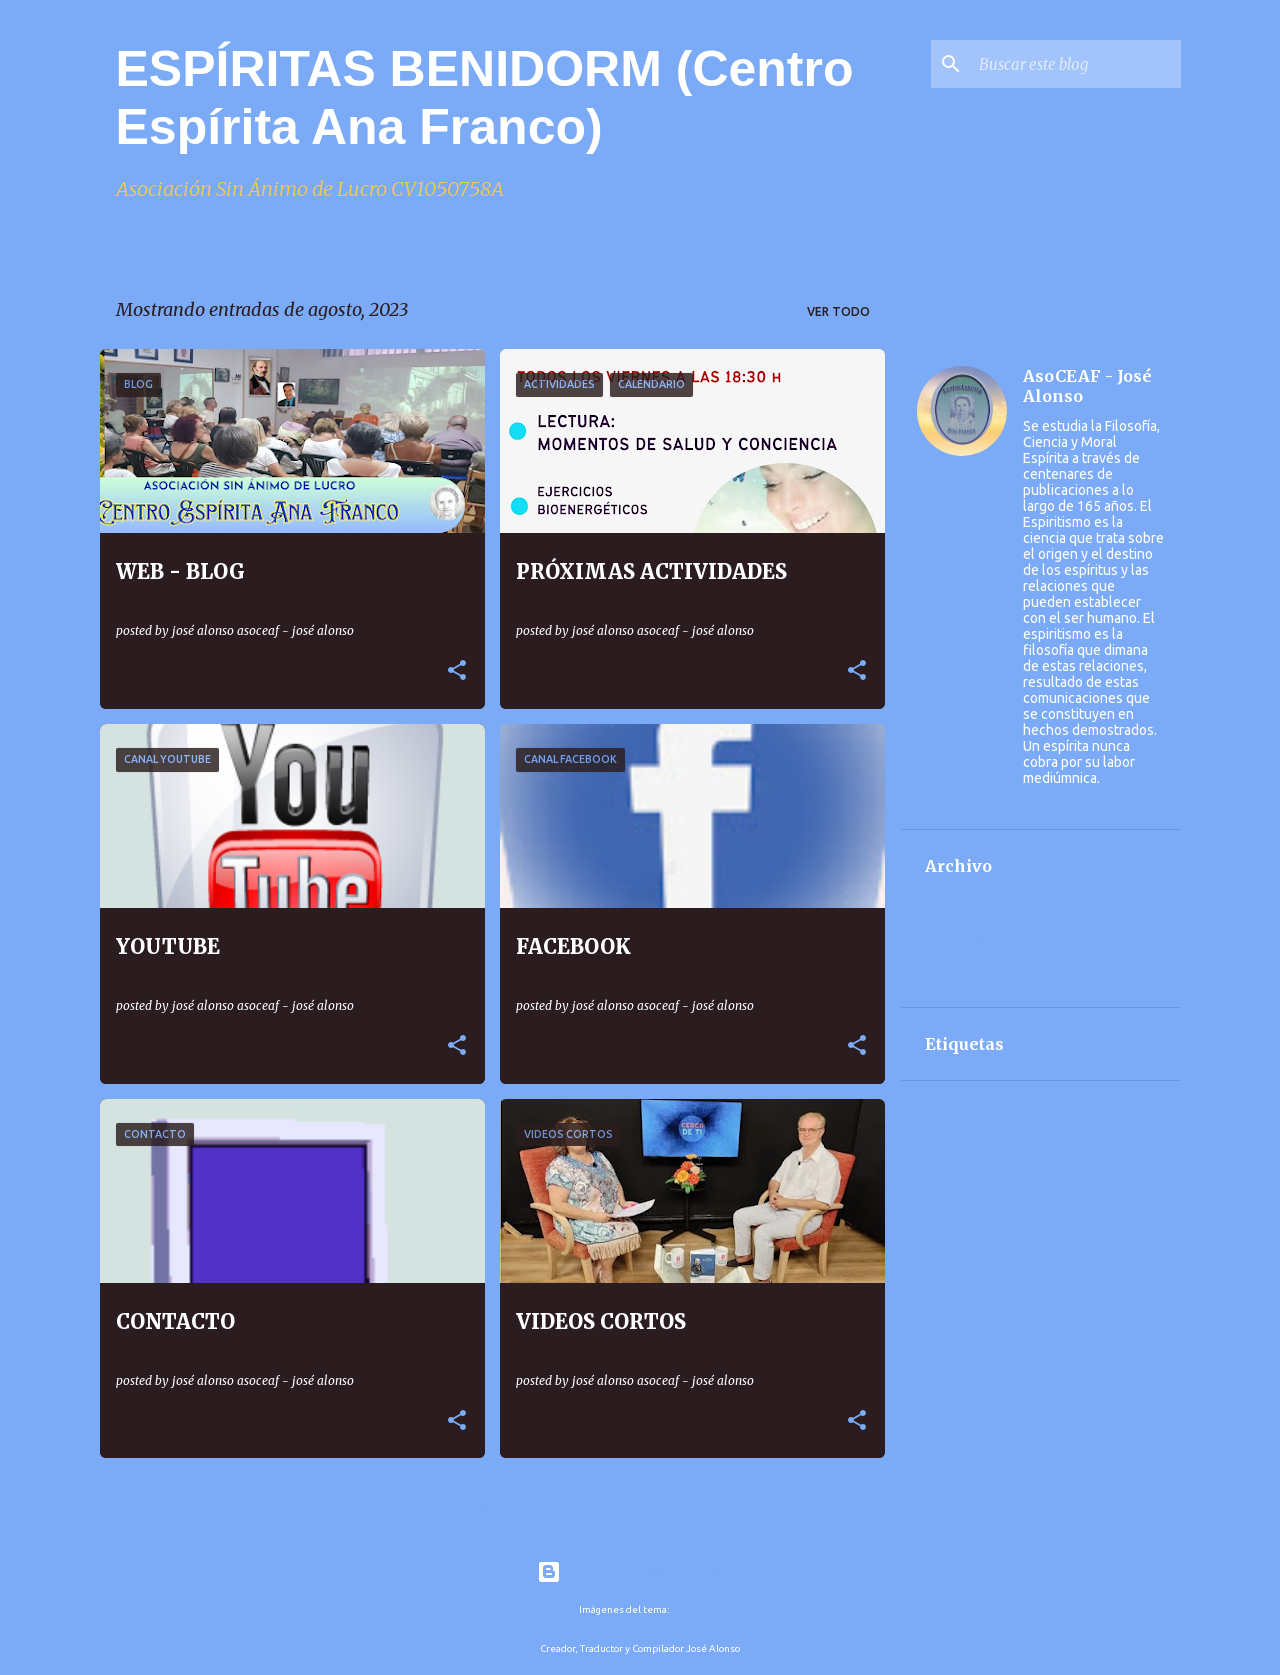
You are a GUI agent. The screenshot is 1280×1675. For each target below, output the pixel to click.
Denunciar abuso (985, 1116)
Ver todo (838, 311)
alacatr (686, 1609)
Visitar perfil (1061, 805)
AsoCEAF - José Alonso (1087, 386)
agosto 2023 (966, 904)
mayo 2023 (962, 939)
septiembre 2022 (982, 974)
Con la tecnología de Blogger (640, 1572)
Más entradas (492, 1509)
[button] (457, 671)
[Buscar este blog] (1076, 64)
